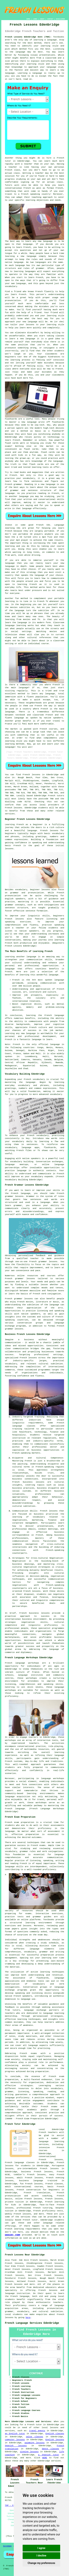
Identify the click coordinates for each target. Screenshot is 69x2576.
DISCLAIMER (60, 19)
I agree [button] (41, 2548)
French (42, 2132)
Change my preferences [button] (41, 2563)
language (48, 241)
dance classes (50, 2449)
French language (19, 2296)
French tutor (30, 2220)
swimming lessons (34, 2443)
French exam (12, 1822)
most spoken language (51, 980)
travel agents (37, 2431)
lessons (54, 2427)
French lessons (31, 775)
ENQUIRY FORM (12, 2235)
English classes (54, 2434)
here (28, 2317)
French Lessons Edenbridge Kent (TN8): (28, 37)
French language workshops (22, 1663)
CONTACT (50, 19)
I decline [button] (41, 2555)
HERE (44, 2458)
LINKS (35, 19)
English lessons (54, 2440)
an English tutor (15, 2434)
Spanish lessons (16, 2446)
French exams (28, 2053)
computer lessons (15, 2440)
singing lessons (29, 2452)
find (13, 2260)
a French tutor (33, 2425)
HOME (28, 19)
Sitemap (7, 2546)
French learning (14, 2229)
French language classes (20, 2162)
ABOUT (42, 19)
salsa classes (34, 2437)
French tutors (56, 796)
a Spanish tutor (48, 2455)
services (56, 2461)
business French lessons (37, 2172)
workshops (10, 1740)
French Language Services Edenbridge (32, 2323)
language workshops (52, 1778)
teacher (39, 173)
